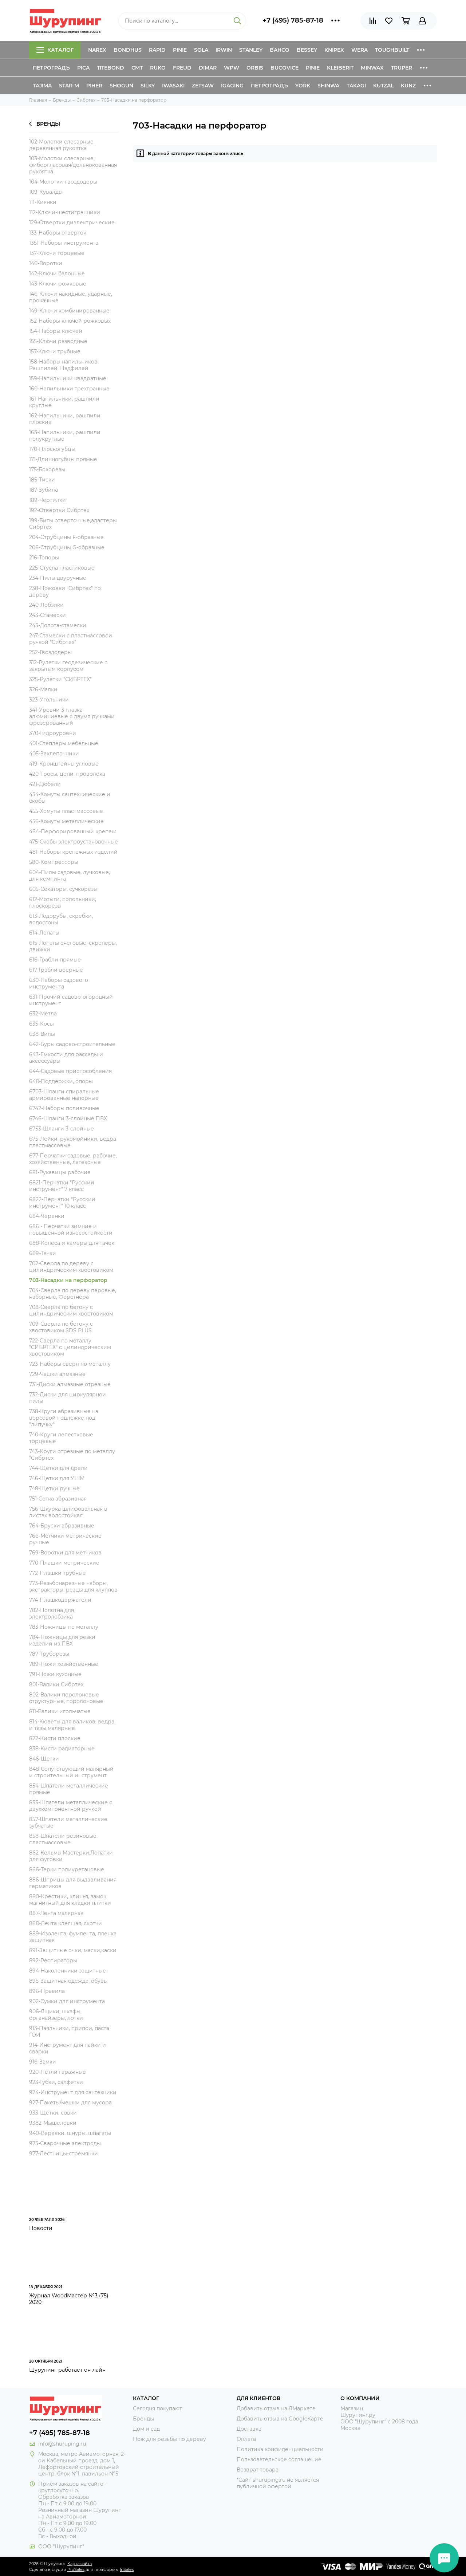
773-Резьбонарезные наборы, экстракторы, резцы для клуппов (73, 1586)
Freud (182, 67)
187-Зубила (43, 490)
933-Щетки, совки (53, 2112)
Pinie (180, 50)
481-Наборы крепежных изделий (73, 852)
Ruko (158, 67)
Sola (201, 50)
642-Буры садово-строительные (72, 1044)
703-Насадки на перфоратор (68, 1280)
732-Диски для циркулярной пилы (67, 1397)
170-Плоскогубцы (52, 449)
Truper (401, 67)
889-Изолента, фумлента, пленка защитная (72, 1936)
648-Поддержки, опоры (61, 1081)
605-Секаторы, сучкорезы (63, 889)
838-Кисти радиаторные (62, 1748)
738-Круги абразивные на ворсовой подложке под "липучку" (63, 1418)
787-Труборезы (49, 1654)
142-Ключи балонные (57, 273)
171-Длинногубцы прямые (63, 459)
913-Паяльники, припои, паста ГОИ (69, 2031)
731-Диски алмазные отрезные (70, 1384)
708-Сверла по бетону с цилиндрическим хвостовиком (71, 1310)
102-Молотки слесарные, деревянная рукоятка (62, 145)
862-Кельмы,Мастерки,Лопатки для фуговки (71, 1856)
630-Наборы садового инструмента (58, 983)
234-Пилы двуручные (57, 578)
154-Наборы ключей (55, 331)
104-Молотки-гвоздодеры (63, 181)
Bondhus (128, 50)
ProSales (75, 2569)
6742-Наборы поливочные (64, 1108)
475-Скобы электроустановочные (73, 841)
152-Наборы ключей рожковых (70, 321)
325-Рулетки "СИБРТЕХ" (60, 679)
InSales (127, 2569)
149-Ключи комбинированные (69, 310)
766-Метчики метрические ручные (65, 1539)
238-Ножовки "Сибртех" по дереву (65, 591)
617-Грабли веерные (56, 970)
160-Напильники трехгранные (69, 388)
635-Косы (41, 1023)
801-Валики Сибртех (56, 1684)
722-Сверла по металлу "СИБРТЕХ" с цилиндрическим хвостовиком (70, 1347)
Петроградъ (51, 67)
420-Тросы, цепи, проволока (67, 774)
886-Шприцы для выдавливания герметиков (72, 1882)
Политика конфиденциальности (280, 2449)
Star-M (69, 85)
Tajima (42, 85)
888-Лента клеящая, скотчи (65, 1923)
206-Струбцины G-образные (66, 547)
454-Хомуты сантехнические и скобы (69, 797)
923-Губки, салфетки (56, 2082)
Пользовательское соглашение (279, 2459)
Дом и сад (146, 2429)
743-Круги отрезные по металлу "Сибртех (72, 1454)
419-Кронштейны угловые (64, 763)
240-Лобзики (46, 605)
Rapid (157, 50)
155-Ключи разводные (58, 341)
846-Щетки (44, 1758)
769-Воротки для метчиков (65, 1552)
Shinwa (328, 85)
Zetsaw (203, 85)
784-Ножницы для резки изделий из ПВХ (62, 1640)
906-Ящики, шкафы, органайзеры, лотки (56, 2014)
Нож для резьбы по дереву (169, 2439)
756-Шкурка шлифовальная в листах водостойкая (68, 1512)
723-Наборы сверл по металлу (70, 1364)
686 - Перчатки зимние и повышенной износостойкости (70, 1229)
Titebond (110, 67)
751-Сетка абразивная (58, 1498)
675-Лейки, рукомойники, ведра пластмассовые (72, 1142)
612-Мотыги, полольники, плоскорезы (62, 902)
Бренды (44, 124)
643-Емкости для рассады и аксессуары (66, 1057)
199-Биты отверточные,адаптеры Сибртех (73, 523)
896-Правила (47, 1991)
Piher (94, 85)
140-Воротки (45, 263)
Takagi (356, 85)
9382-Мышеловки (52, 2123)
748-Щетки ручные (54, 1488)
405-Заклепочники (54, 753)
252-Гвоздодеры (50, 652)
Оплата (246, 2439)
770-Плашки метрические (64, 1563)
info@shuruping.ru (62, 2444)
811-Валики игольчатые (60, 1711)
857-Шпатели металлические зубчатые (68, 1822)
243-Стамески (47, 615)
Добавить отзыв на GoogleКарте (280, 2418)
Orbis (254, 67)
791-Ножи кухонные (55, 1674)
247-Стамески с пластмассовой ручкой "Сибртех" (70, 638)
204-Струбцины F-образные (66, 537)
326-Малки (43, 689)
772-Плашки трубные (57, 1573)
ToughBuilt (392, 50)
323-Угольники (49, 699)
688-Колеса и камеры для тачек (71, 1243)
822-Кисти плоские (54, 1738)
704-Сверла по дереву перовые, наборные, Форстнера (72, 1293)
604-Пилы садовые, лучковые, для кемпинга (69, 875)
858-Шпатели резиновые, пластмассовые (63, 1839)
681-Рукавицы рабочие (60, 1172)
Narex (97, 50)
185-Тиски (42, 479)
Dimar (208, 67)
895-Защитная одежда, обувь (68, 1981)
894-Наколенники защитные (67, 1970)
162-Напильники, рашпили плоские (64, 418)
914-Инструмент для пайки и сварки (67, 2048)
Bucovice (284, 67)
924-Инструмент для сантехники (72, 2092)
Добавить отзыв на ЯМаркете (276, 2408)
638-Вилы (42, 1034)
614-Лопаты (44, 932)
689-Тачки (42, 1253)
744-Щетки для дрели (58, 1468)
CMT (137, 67)
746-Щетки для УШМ (56, 1478)
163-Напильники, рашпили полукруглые (64, 435)
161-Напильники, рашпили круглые (64, 402)
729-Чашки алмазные (57, 1374)
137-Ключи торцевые (56, 253)
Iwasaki (173, 85)
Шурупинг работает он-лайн (67, 2370)
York (302, 85)
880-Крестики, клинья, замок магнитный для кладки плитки (70, 1899)
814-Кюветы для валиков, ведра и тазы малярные (71, 1724)
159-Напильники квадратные (67, 378)
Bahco (279, 50)
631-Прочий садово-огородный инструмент (71, 1000)
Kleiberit (340, 67)
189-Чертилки (47, 500)
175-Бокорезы (47, 469)
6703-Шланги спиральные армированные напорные (64, 1094)
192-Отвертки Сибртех (59, 510)
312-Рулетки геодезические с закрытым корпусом (68, 665)
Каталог (55, 50)
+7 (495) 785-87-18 (292, 20)
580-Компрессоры (53, 862)
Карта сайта (79, 2563)
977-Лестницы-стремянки (63, 2153)
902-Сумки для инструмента (67, 2001)
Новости (40, 2228)
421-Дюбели (45, 784)
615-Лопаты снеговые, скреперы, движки (73, 946)
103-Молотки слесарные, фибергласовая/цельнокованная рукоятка (73, 165)
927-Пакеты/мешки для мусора (70, 2102)
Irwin (224, 50)
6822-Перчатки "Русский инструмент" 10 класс (62, 1202)
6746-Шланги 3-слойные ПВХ (68, 1118)
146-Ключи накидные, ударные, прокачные (70, 297)
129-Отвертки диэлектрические (72, 222)
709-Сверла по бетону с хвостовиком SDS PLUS (61, 1327)
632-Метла (43, 1013)
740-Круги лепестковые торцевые (61, 1437)
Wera (359, 50)
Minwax (372, 67)
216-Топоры (44, 557)
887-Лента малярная (56, 1913)
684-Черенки (46, 1216)
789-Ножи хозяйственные (63, 1664)
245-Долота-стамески (57, 625)
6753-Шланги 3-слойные (61, 1128)
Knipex (334, 50)
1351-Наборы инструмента (63, 243)
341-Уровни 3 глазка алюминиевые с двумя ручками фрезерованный (72, 716)
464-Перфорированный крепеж (72, 831)
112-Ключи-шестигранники (64, 212)
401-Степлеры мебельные (63, 743)
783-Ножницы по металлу (63, 1627)
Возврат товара (258, 2469)
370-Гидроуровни (52, 733)
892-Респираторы (53, 1960)
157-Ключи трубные (54, 351)
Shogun (121, 85)
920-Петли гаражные (57, 2072)
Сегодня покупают (157, 2408)
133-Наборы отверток (57, 232)
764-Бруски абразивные (61, 1525)
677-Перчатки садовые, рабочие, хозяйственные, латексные (73, 1158)
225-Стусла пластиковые (62, 568)
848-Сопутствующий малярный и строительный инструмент (71, 1772)
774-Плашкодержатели (60, 1600)
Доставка (249, 2429)
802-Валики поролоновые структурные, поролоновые (66, 1697)
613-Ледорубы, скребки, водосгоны (61, 919)
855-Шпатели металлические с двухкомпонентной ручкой (70, 1805)
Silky (148, 85)
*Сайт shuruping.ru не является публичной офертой (278, 2483)
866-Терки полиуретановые (66, 1869)
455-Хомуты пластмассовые (66, 811)
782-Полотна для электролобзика (51, 1613)
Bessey (307, 50)
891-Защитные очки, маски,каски (72, 1950)
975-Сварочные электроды (65, 2143)
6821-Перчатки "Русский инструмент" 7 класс (61, 1185)
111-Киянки (42, 202)
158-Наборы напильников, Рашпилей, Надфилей (64, 364)
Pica (83, 67)
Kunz (408, 85)
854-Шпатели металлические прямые (68, 1789)
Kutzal (383, 85)
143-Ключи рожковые (57, 283)
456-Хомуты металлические (66, 821)
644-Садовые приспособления (70, 1071)
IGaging (232, 85)
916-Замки (42, 2061)
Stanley (250, 50)
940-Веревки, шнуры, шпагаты (70, 2133)
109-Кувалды (46, 192)
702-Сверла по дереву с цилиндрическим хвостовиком (71, 1266)
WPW (231, 67)
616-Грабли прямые (55, 959)
